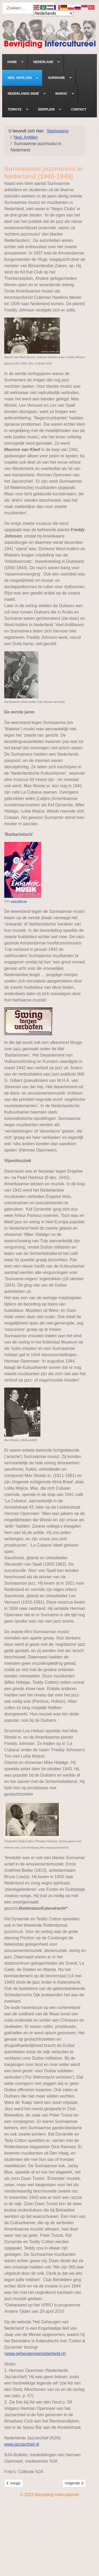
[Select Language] (53, 13)
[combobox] (28, 8)
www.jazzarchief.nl (21, 2444)
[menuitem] (15, 62)
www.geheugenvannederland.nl (35, 2353)
